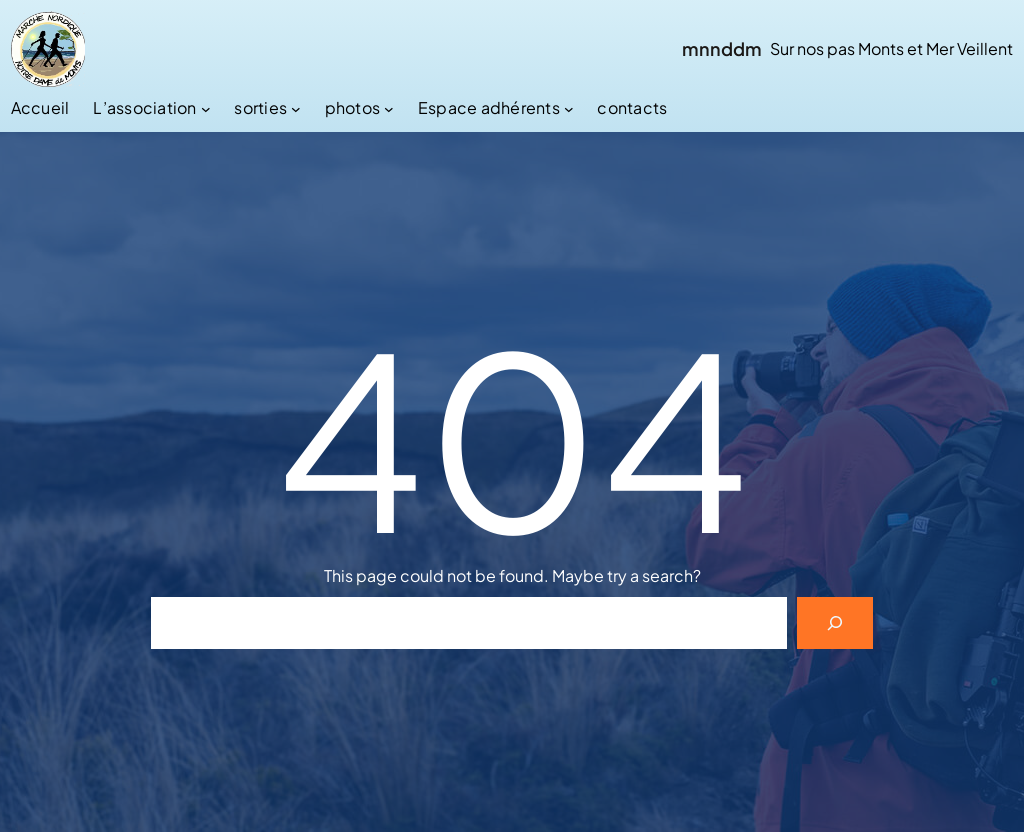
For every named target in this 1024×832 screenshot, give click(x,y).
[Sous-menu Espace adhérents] (569, 108)
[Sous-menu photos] (389, 108)
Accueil (40, 107)
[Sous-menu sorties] (296, 108)
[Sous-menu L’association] (206, 108)
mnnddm (722, 48)
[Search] (835, 623)
